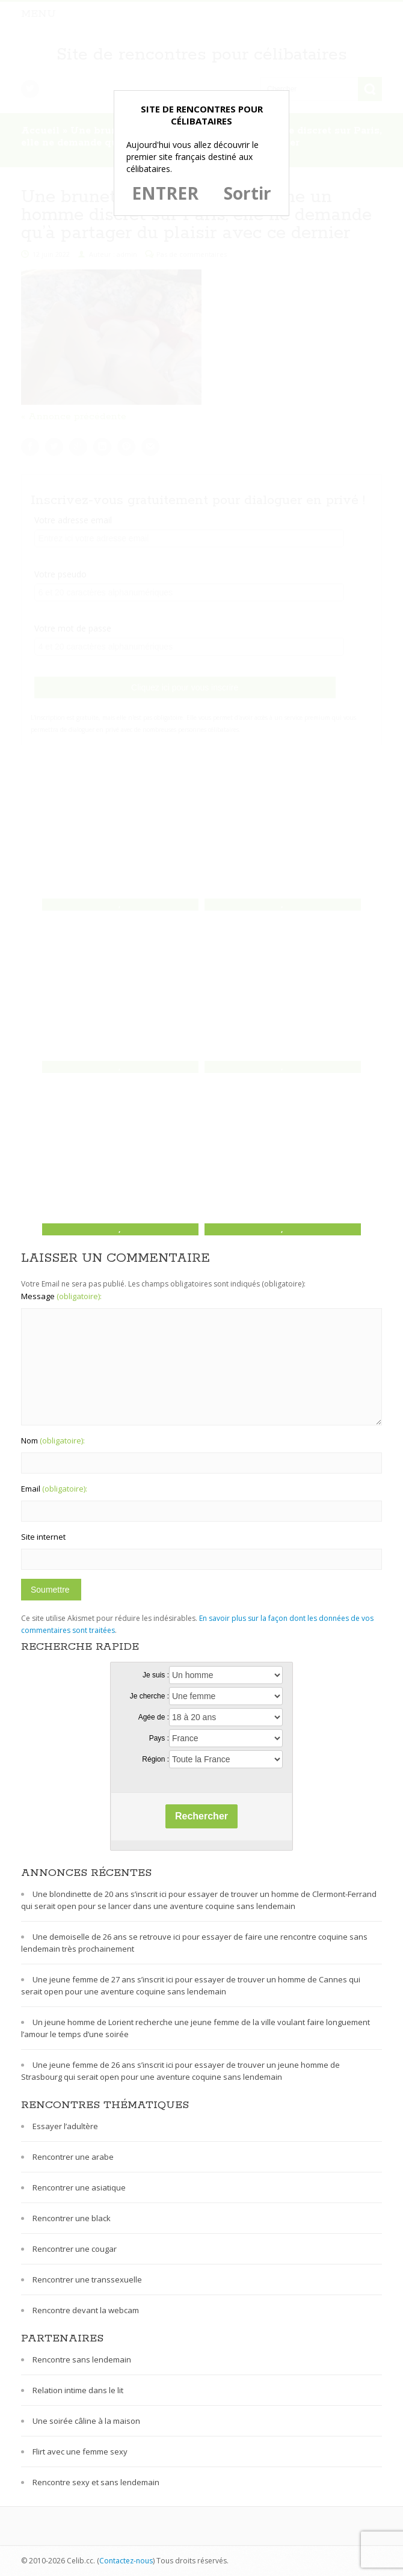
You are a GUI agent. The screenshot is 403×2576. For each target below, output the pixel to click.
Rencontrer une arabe (73, 2156)
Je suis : (156, 1675)
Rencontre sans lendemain (81, 2359)
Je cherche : (149, 1696)
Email (54, 1488)
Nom (53, 1440)
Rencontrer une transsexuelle (87, 2279)
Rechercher (201, 1816)
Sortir (247, 193)
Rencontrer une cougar (74, 2248)
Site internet (43, 1536)
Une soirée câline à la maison (86, 2420)
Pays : (159, 1738)
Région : (155, 1759)
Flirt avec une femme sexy (80, 2451)
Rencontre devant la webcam (85, 2310)
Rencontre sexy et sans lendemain (95, 2482)
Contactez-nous (126, 2561)
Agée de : (153, 1717)
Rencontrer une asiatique (79, 2187)
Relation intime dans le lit (77, 2390)
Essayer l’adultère (65, 2126)
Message (61, 1296)
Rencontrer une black (71, 2218)
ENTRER (165, 193)
